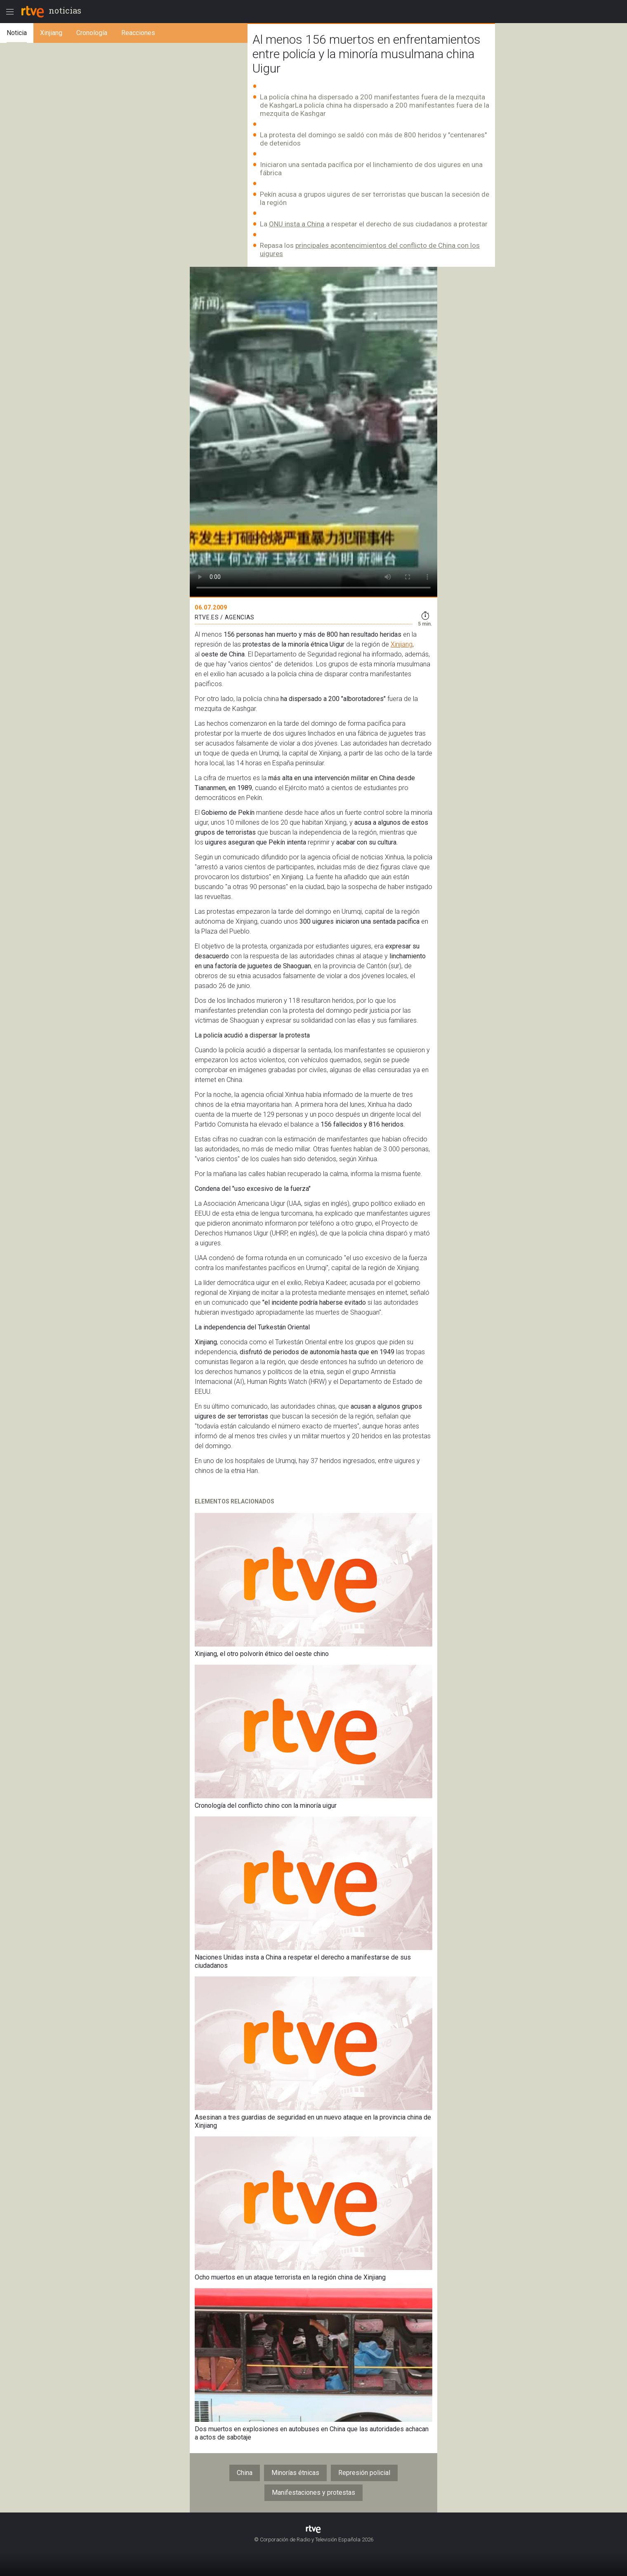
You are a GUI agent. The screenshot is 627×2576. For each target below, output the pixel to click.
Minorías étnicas (295, 2473)
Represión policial (364, 2473)
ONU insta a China (296, 224)
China (244, 2473)
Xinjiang (401, 644)
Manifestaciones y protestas (313, 2492)
